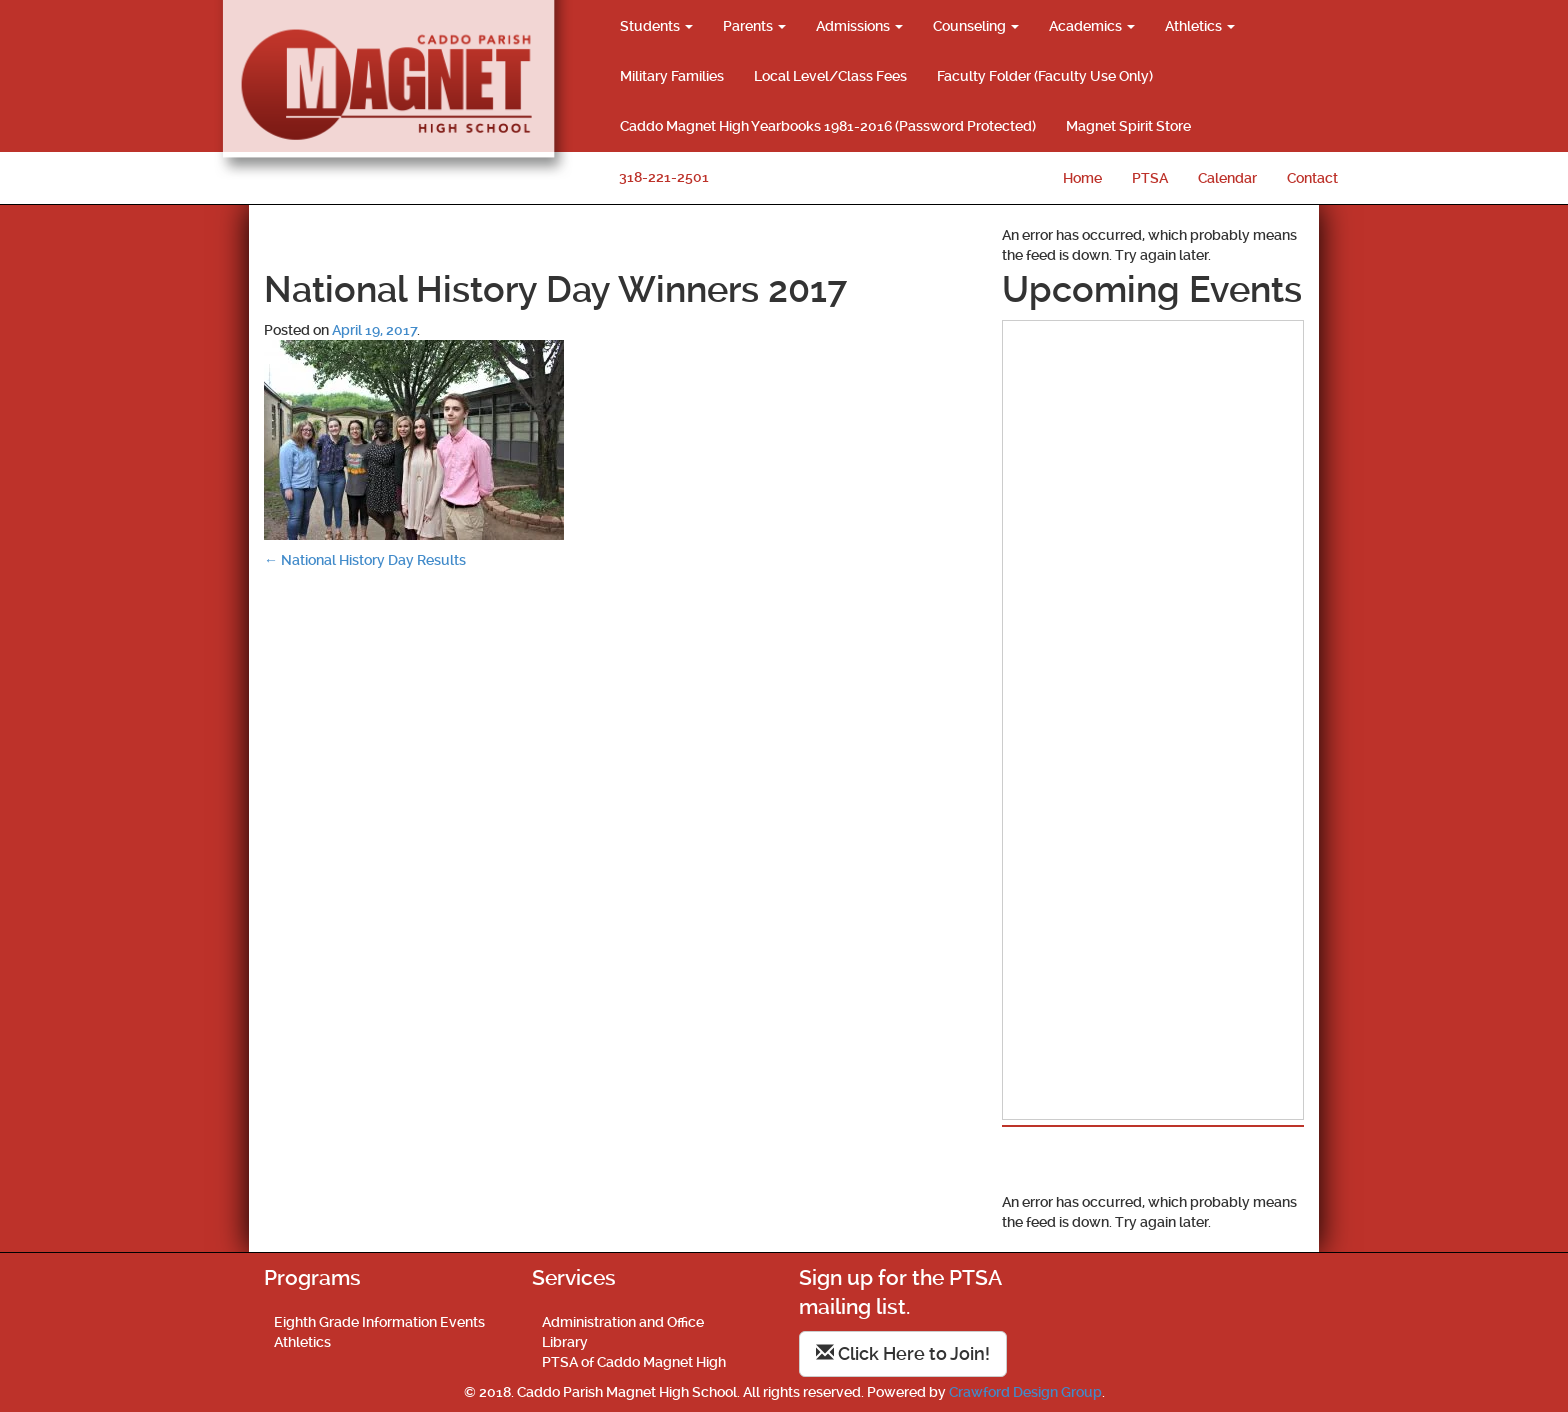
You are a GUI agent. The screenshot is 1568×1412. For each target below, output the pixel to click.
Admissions (859, 26)
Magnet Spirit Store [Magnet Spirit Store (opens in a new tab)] (1128, 126)
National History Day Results (365, 560)
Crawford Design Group (1025, 1392)
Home (1082, 178)
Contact (1312, 178)
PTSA (1150, 178)
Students (656, 26)
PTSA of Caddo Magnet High (634, 1362)
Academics (1092, 26)
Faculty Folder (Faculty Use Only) (1045, 76)
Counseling (976, 26)
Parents (754, 26)
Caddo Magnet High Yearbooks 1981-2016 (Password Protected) (828, 126)
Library (565, 1342)
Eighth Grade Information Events (379, 1322)
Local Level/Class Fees (830, 76)
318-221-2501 (664, 177)
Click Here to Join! (903, 1353)
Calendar (1227, 178)
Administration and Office (623, 1322)
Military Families (672, 76)
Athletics (1200, 26)
